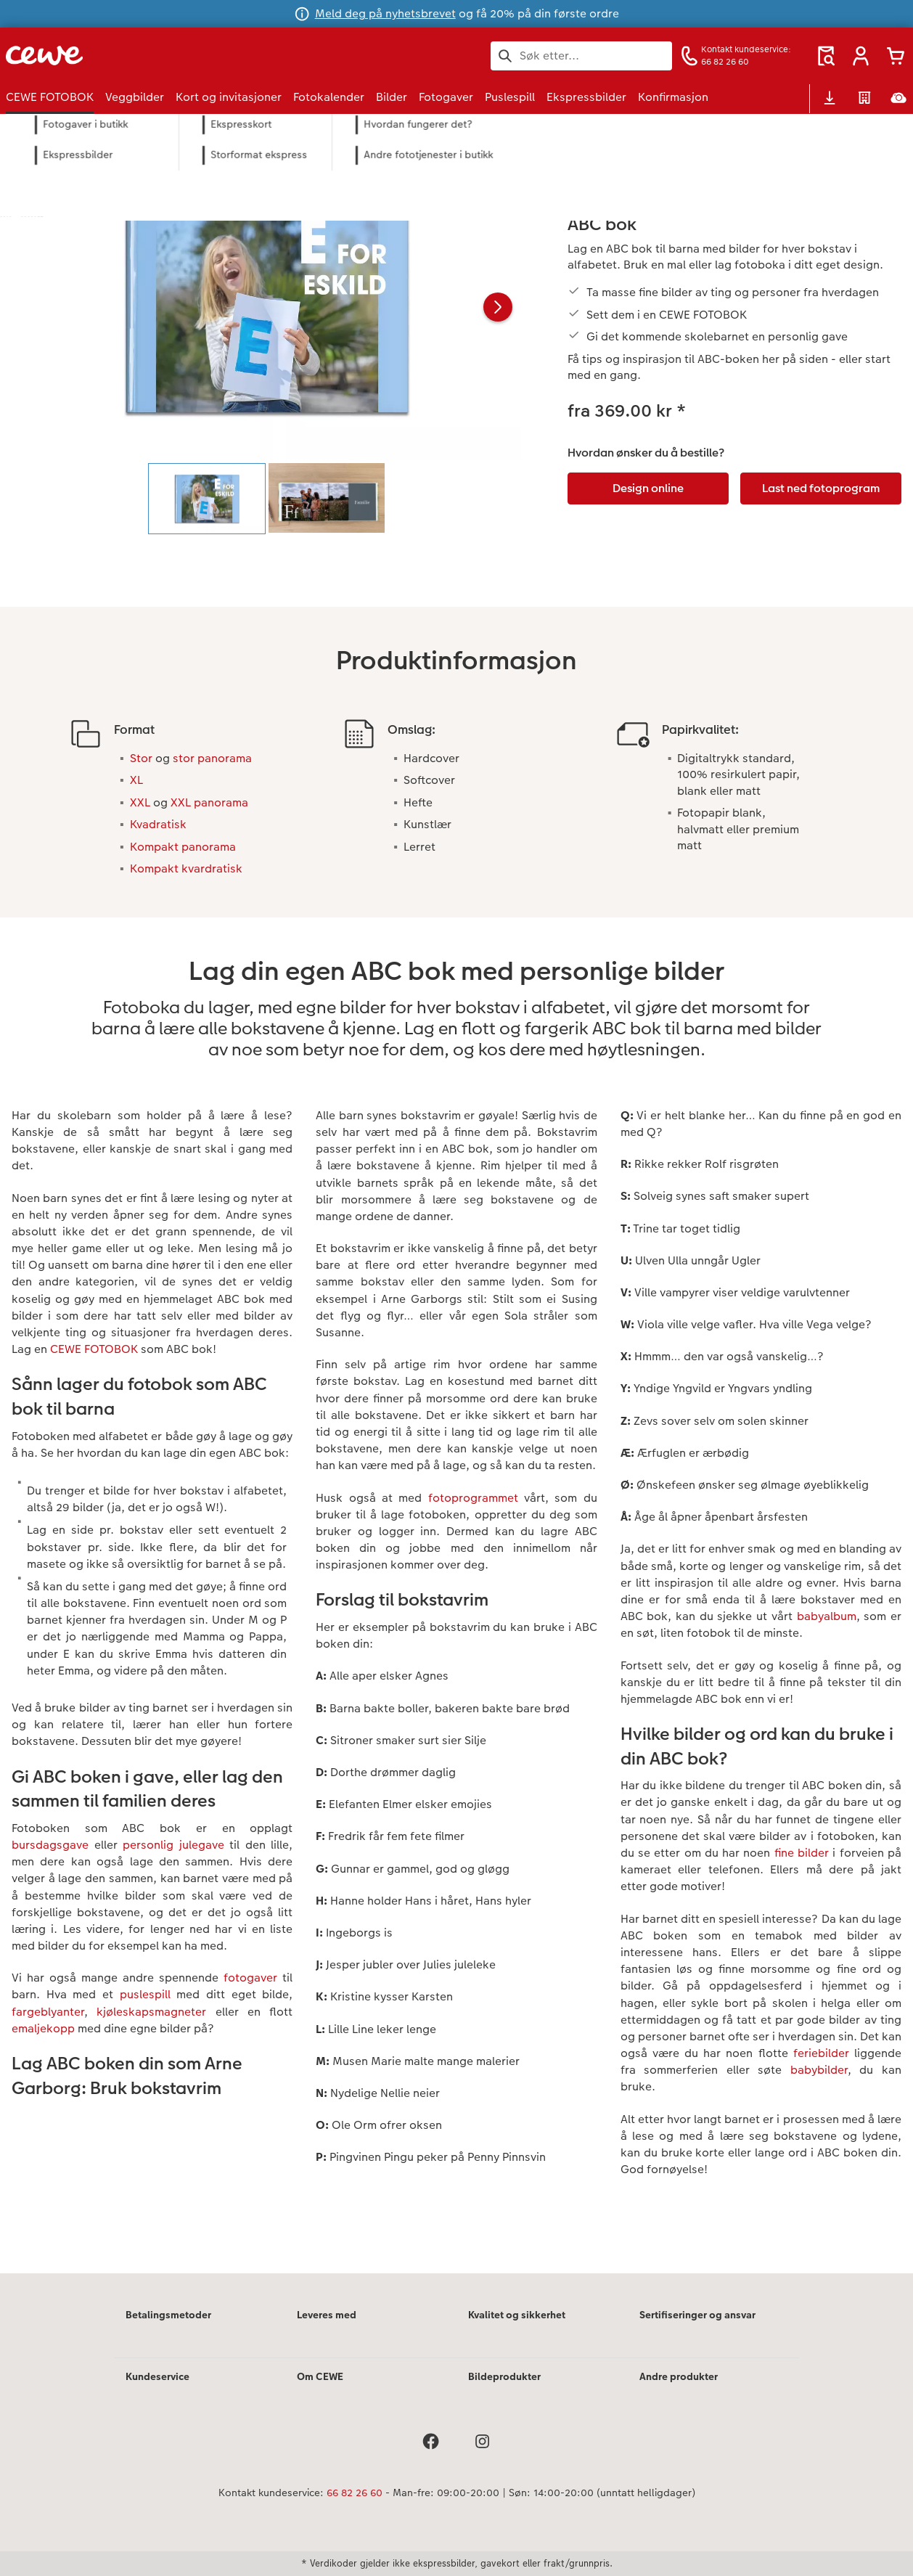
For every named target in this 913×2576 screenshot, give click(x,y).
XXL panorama (209, 802)
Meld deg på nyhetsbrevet (385, 13)
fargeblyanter (48, 2011)
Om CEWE (320, 2376)
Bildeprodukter (504, 2376)
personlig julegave (173, 1844)
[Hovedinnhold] (456, 1213)
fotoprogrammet (473, 1497)
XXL (140, 802)
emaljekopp (43, 2028)
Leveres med (326, 2314)
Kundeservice (157, 2376)
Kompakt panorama (183, 846)
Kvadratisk (158, 824)
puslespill (145, 1994)
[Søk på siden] (581, 56)
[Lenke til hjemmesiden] (148, 55)
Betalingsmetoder (168, 2314)
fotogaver (250, 1977)
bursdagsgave (50, 1844)
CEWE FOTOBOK (94, 1349)
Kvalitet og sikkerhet (516, 2314)
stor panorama (212, 758)
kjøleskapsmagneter (151, 2011)
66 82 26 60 (354, 2492)
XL (136, 780)
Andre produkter (678, 2376)
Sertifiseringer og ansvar (697, 2314)
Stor (141, 758)
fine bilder (801, 1852)
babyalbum (826, 1616)
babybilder (819, 2069)
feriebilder (821, 2053)
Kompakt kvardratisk (186, 868)
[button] (860, 56)
